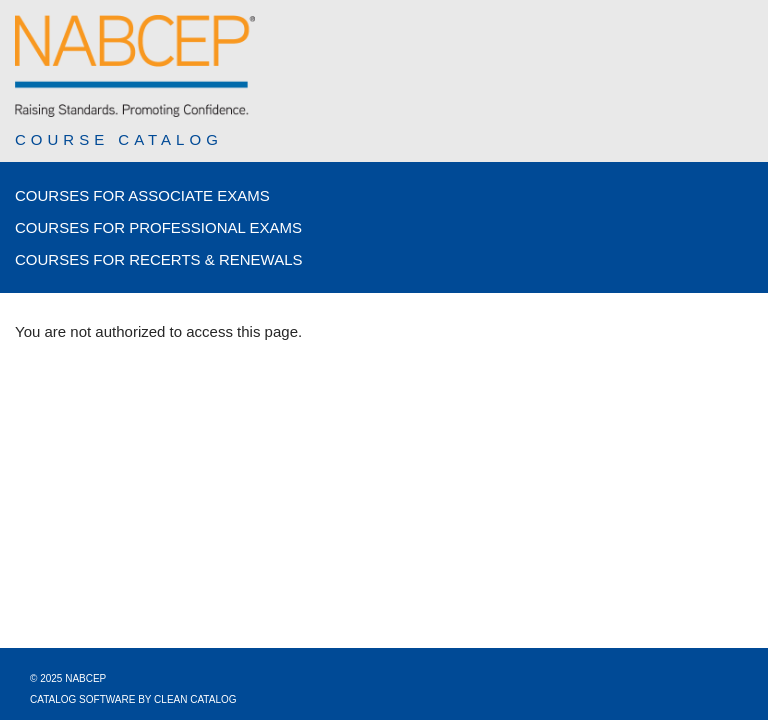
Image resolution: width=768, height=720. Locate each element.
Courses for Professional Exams (158, 227)
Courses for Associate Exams (142, 195)
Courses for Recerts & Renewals (159, 259)
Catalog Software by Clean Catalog (133, 699)
